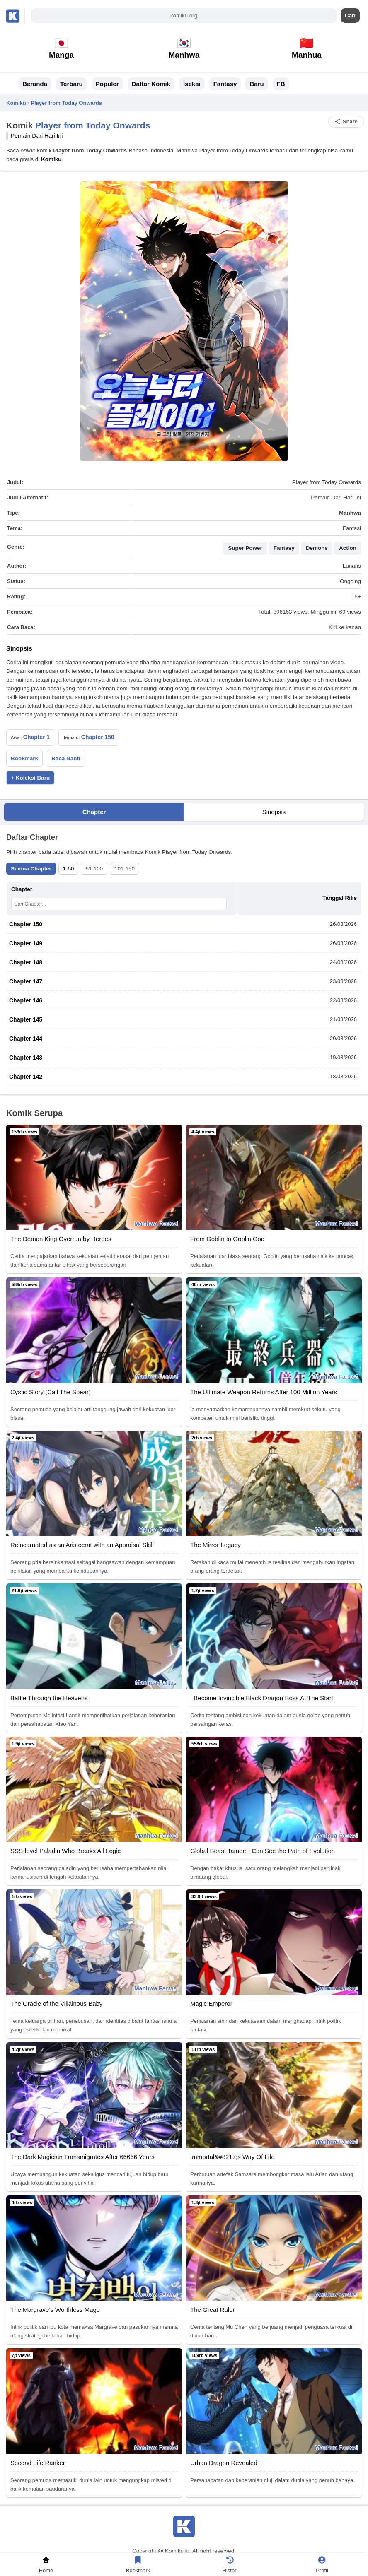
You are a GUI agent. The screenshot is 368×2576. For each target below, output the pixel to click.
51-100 (94, 868)
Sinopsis (274, 811)
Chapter (94, 811)
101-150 (124, 868)
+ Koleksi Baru (30, 778)
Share (346, 121)
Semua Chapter (31, 868)
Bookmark (24, 758)
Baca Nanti (65, 758)
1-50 (68, 868)
